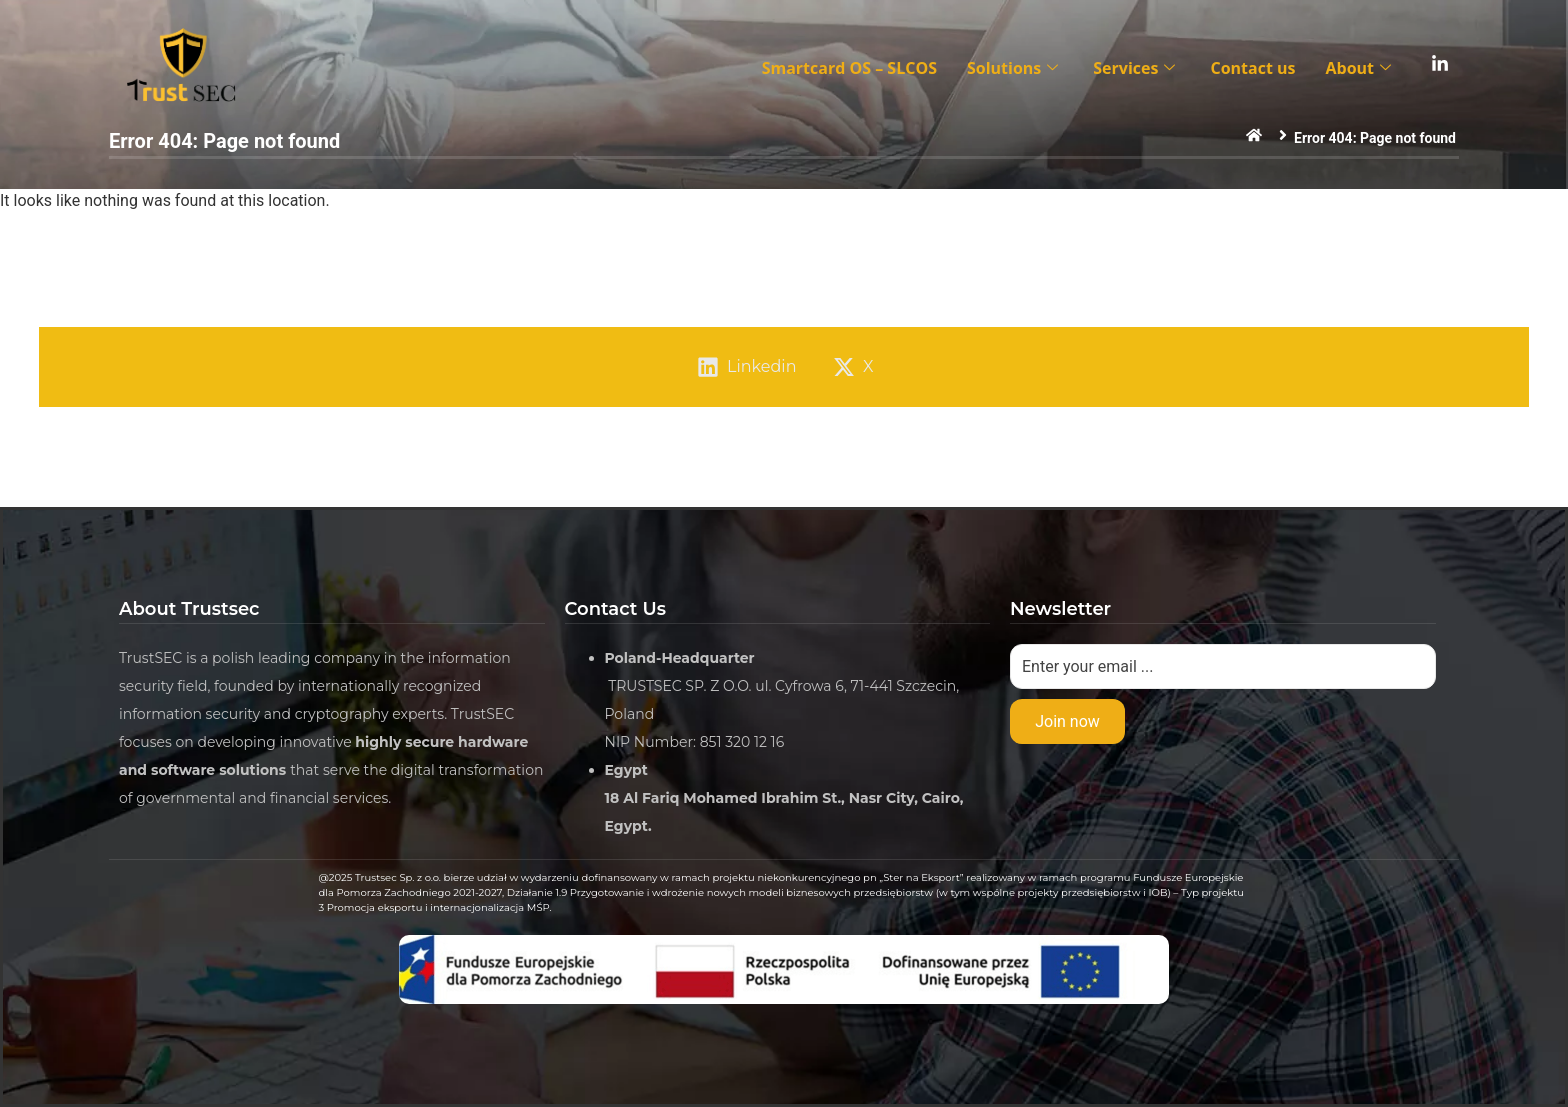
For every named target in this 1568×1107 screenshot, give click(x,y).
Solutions (1015, 68)
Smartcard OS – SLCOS (849, 68)
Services (1136, 68)
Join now (1067, 721)
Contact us (1252, 68)
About (1360, 68)
